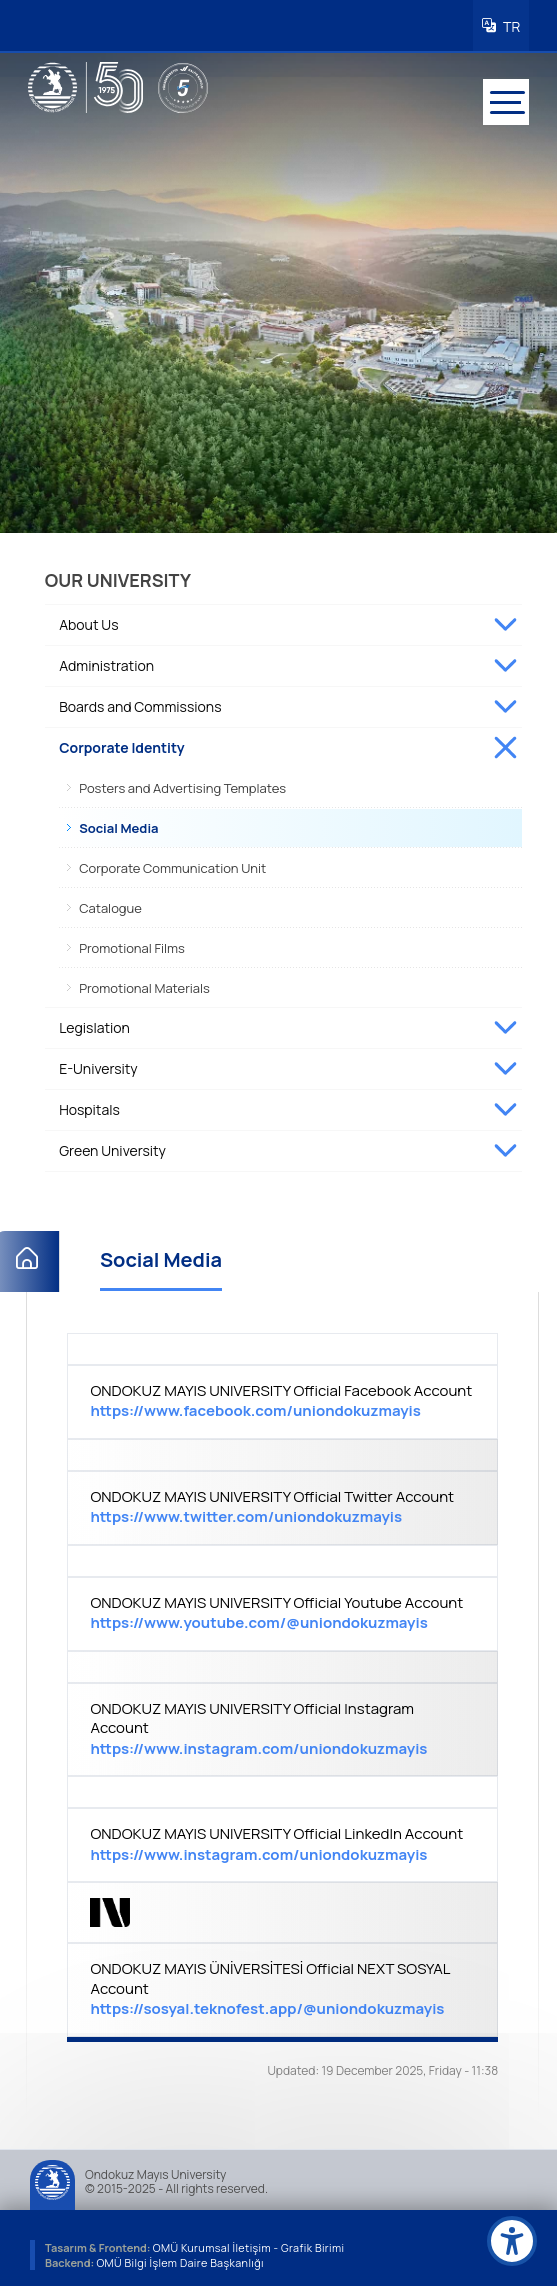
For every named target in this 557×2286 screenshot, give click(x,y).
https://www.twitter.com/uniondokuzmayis (246, 1513)
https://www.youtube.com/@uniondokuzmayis (258, 1619)
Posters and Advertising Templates (182, 784)
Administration (106, 661)
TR (509, 24)
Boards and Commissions (140, 702)
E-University (98, 1064)
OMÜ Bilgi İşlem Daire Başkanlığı (181, 2258)
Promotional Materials (144, 984)
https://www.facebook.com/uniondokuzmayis (255, 1407)
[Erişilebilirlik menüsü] (512, 2241)
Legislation (94, 1023)
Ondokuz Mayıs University (155, 2171)
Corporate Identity (121, 743)
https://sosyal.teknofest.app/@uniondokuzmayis (267, 2005)
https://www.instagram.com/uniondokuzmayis (258, 1744)
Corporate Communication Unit (172, 864)
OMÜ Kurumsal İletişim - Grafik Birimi (251, 2243)
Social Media (118, 824)
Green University (112, 1146)
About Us (88, 620)
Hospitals (89, 1105)
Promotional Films (132, 944)
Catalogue (110, 904)
